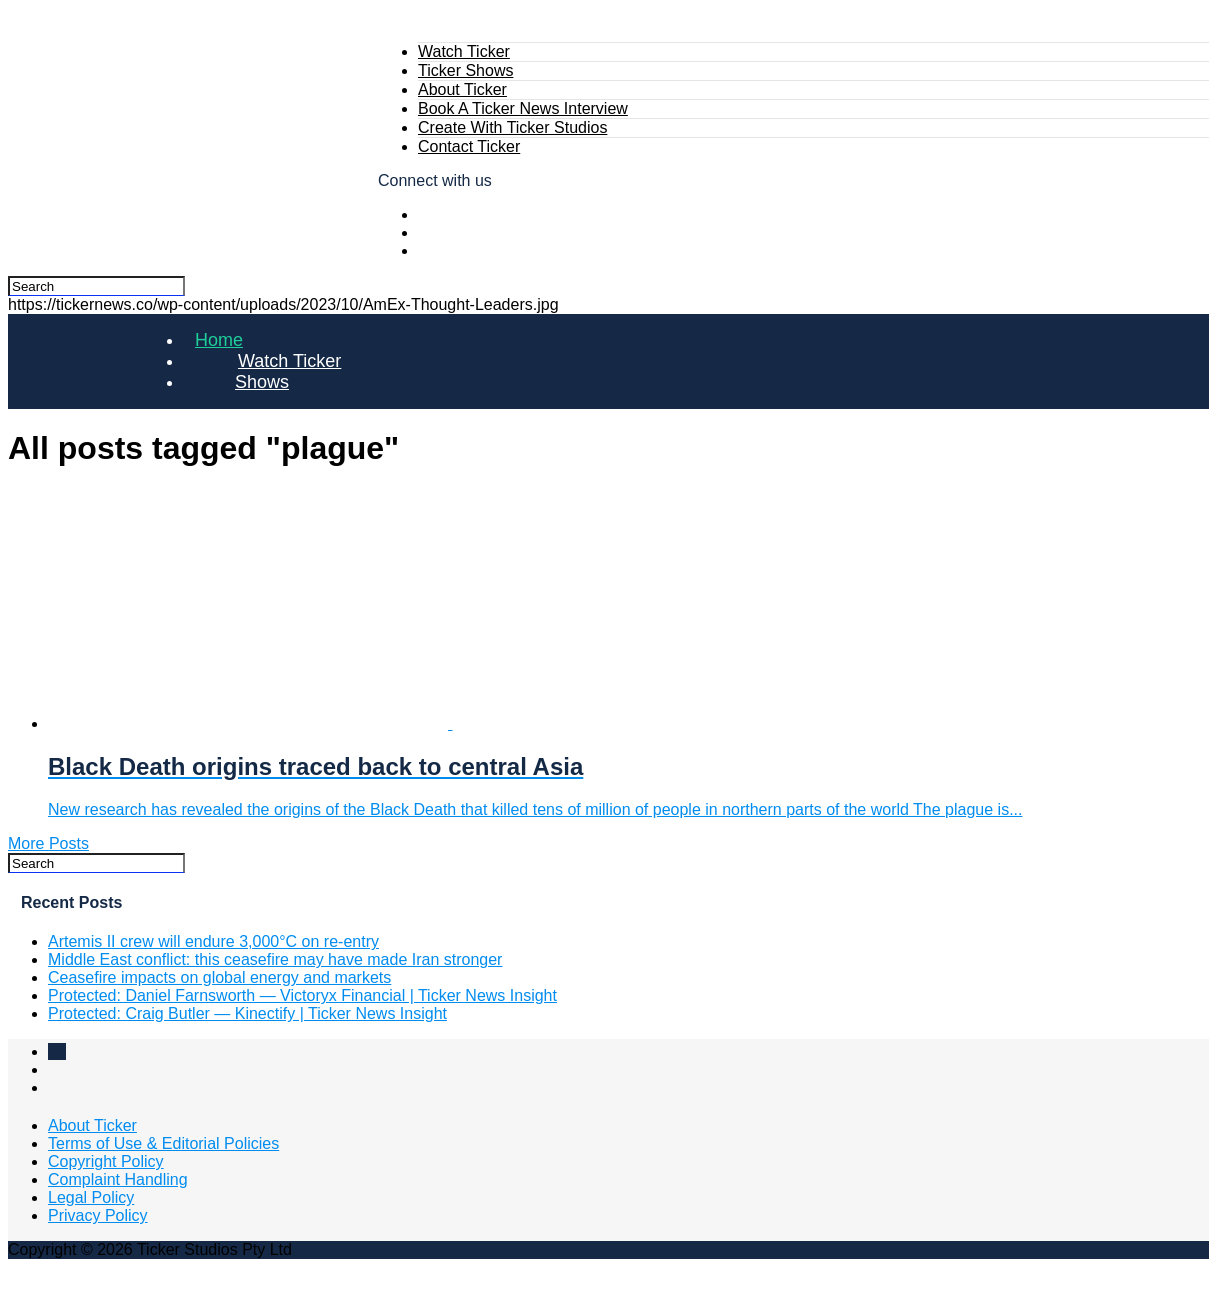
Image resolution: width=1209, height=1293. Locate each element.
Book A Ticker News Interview (523, 108)
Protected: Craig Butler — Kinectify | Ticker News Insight (247, 1013)
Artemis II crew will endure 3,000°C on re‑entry (213, 941)
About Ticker (462, 89)
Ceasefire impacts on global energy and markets (219, 977)
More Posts (48, 843)
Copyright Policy (106, 1161)
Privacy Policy (98, 1215)
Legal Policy (91, 1197)
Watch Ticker (464, 51)
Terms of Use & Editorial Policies (163, 1143)
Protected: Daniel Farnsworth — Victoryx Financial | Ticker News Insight (302, 995)
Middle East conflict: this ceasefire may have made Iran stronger (275, 959)
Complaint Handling (118, 1179)
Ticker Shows (465, 70)
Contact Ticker (469, 146)
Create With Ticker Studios (512, 127)
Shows (262, 382)
